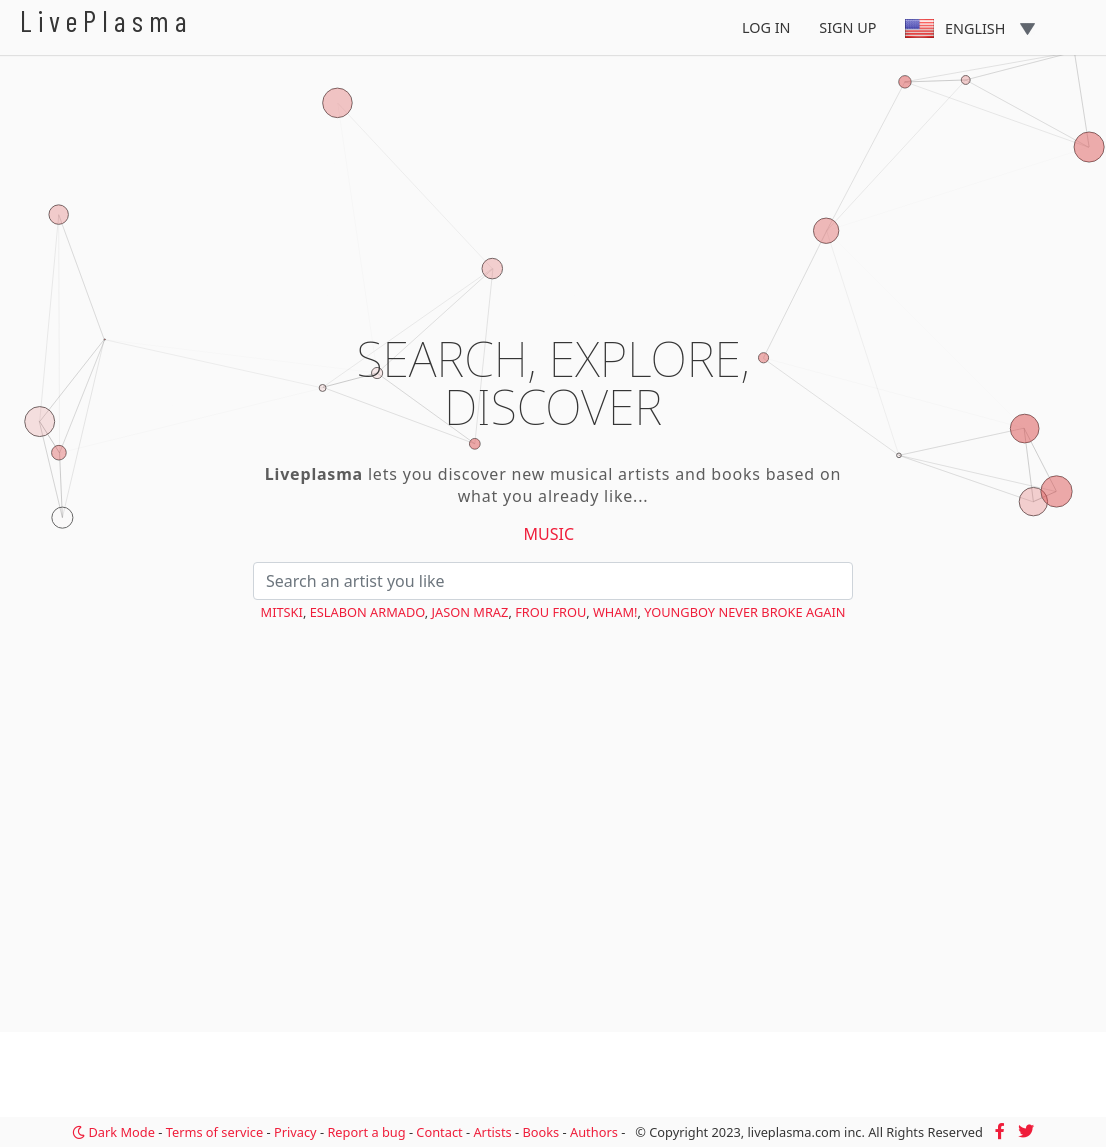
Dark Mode (113, 1132)
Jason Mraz (470, 612)
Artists (492, 1132)
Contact (439, 1132)
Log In (766, 27)
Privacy (295, 1132)
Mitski (282, 612)
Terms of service (214, 1132)
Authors (594, 1132)
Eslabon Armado (367, 612)
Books (540, 1132)
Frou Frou (550, 612)
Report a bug (366, 1132)
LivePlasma (106, 20)
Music (549, 534)
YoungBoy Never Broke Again (744, 612)
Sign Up (847, 27)
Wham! (615, 612)
